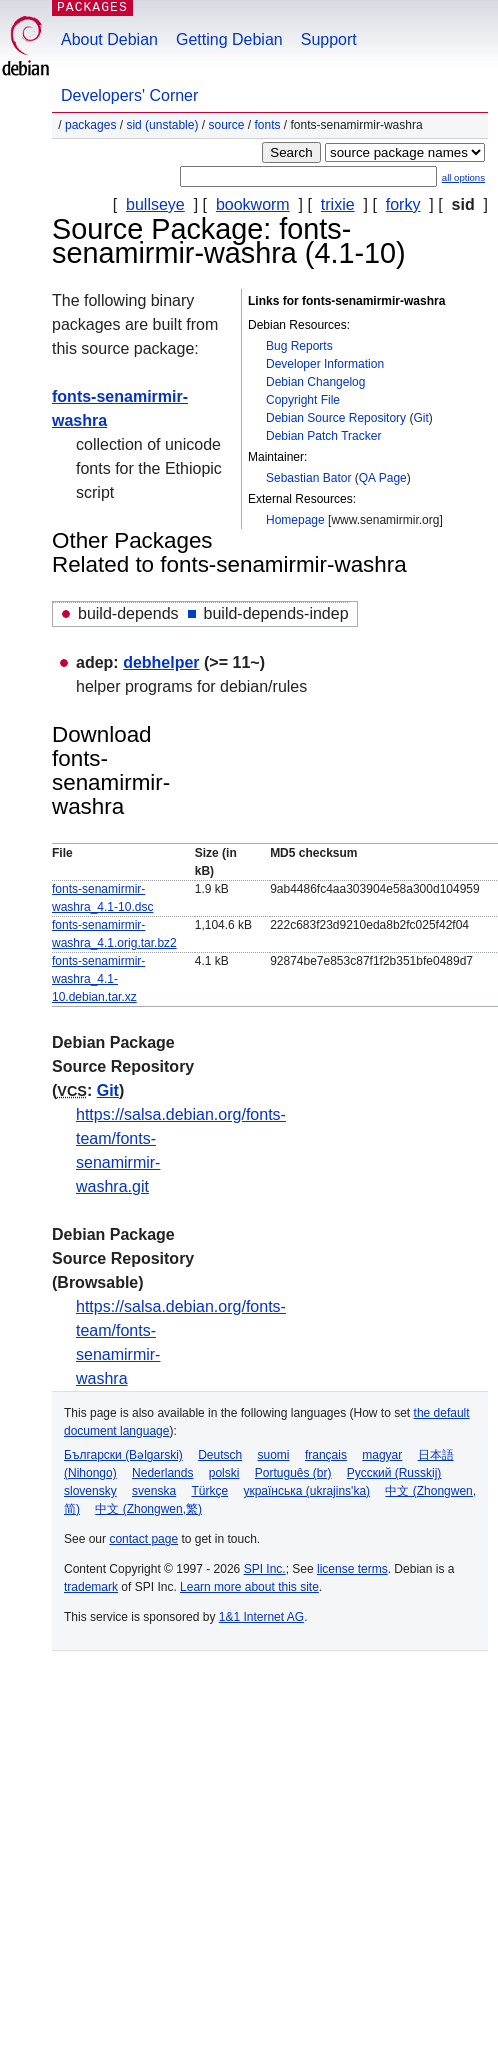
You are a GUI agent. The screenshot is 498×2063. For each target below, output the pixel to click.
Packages (90, 125)
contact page (143, 1539)
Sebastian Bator (308, 478)
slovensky (90, 1491)
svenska (154, 1491)
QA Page (383, 478)
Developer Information (325, 364)
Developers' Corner (129, 95)
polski (224, 1473)
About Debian (109, 39)
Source (226, 125)
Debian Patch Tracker (323, 436)
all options (463, 177)
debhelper (161, 662)
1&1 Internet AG (261, 1617)
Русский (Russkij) (394, 1473)
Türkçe (209, 1491)
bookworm (253, 204)
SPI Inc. (265, 1569)
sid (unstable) (162, 125)
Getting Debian (229, 39)
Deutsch (220, 1455)
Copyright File (303, 400)
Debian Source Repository (336, 418)
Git (420, 418)
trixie (338, 204)
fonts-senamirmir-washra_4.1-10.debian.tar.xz (98, 979)
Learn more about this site (249, 1587)
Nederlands (162, 1473)
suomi (274, 1455)
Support (329, 39)
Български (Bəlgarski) (123, 1455)
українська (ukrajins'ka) (306, 1491)
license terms (352, 1569)
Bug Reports (299, 346)
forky (403, 204)
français (326, 1455)
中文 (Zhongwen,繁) (148, 1509)
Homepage (295, 520)
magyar (382, 1455)
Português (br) (293, 1473)
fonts (268, 125)
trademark (91, 1587)
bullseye (155, 204)
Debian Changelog (315, 382)
